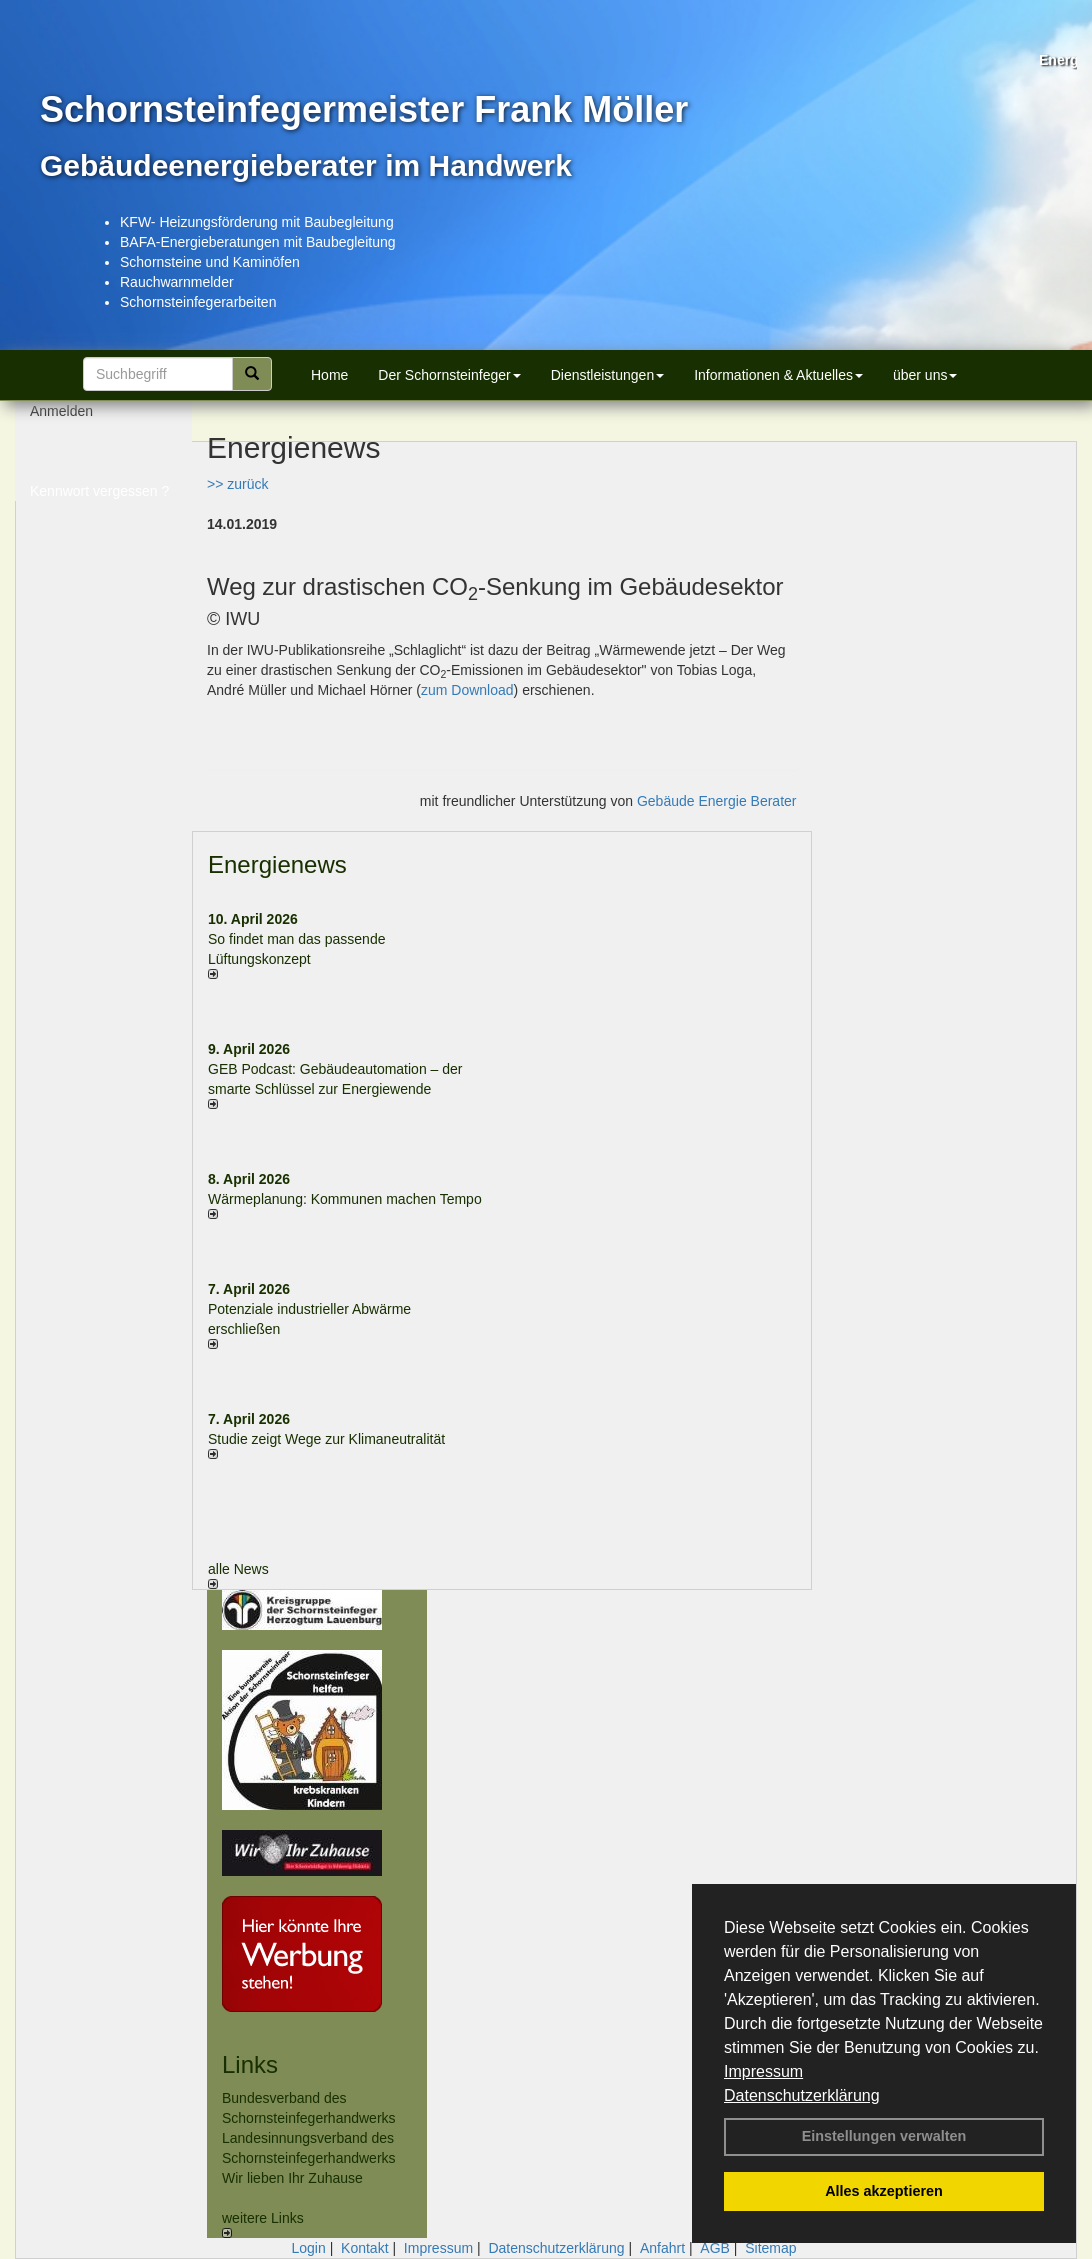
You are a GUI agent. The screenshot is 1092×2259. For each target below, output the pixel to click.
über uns (925, 375)
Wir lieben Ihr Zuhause (292, 2178)
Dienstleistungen (608, 375)
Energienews (277, 864)
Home (329, 375)
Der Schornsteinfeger (449, 375)
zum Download (467, 690)
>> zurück (237, 484)
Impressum (763, 2071)
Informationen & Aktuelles (778, 375)
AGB (715, 2248)
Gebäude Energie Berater (717, 801)
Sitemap (770, 2248)
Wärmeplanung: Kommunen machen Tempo (345, 1199)
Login (308, 2248)
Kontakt (364, 2248)
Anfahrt (662, 2248)
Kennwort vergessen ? (99, 500)
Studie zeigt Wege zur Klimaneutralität (326, 1439)
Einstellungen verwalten (884, 2136)
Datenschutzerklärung (802, 2095)
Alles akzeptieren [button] (884, 2191)
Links (250, 2064)
